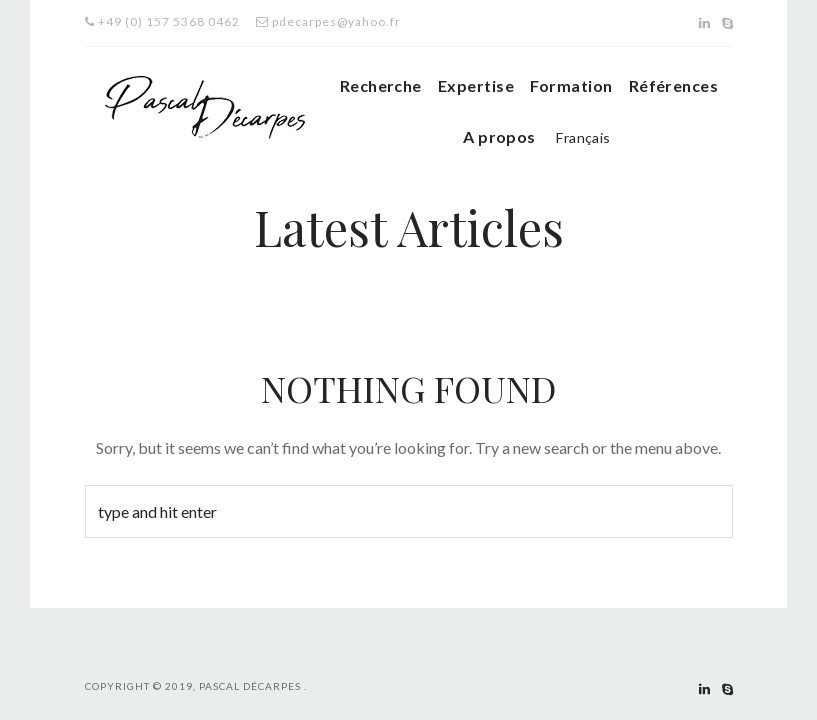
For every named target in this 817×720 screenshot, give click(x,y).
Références (674, 85)
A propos (499, 136)
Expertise (476, 85)
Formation (571, 85)
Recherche (381, 85)
